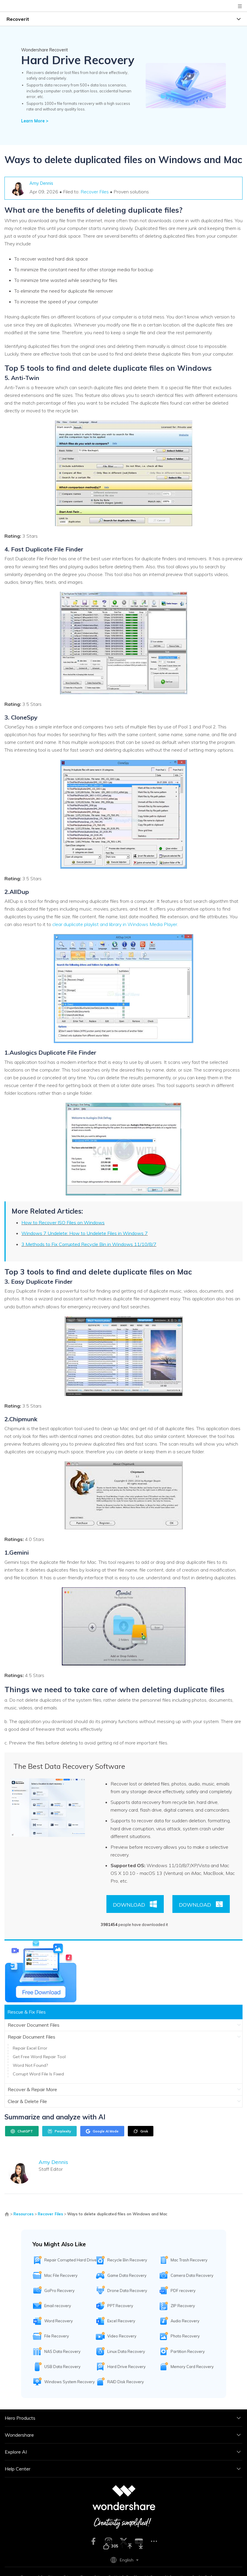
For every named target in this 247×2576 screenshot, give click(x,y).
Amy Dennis (41, 183)
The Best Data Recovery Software (69, 1766)
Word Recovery (58, 2320)
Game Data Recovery (127, 2275)
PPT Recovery (120, 2305)
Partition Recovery (188, 2351)
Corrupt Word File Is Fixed (38, 2074)
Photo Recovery (185, 2336)
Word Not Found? (30, 2065)
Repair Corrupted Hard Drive (70, 2260)
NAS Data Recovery (62, 2351)
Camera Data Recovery (192, 2275)
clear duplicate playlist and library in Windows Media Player (114, 924)
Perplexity (59, 2131)
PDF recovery (183, 2290)
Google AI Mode (102, 2131)
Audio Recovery (185, 2320)
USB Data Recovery (62, 2366)
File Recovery (56, 2336)
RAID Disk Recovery (125, 2381)
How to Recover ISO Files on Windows (63, 1222)
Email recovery (57, 2305)
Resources (23, 2213)
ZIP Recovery (183, 2305)
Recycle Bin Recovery (127, 2260)
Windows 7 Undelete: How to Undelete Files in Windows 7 (84, 1233)
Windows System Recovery (69, 2381)
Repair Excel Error (30, 2048)
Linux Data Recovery (126, 2351)
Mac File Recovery (61, 2275)
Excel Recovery (121, 2320)
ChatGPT (21, 2131)
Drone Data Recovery (127, 2290)
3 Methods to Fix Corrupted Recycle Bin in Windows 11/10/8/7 (88, 1244)
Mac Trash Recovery (189, 2260)
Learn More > (34, 121)
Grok (140, 2131)
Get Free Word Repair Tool (39, 2056)
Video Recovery (121, 2336)
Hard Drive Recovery (126, 2366)
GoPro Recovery (59, 2290)
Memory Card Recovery (192, 2366)
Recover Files (95, 192)
